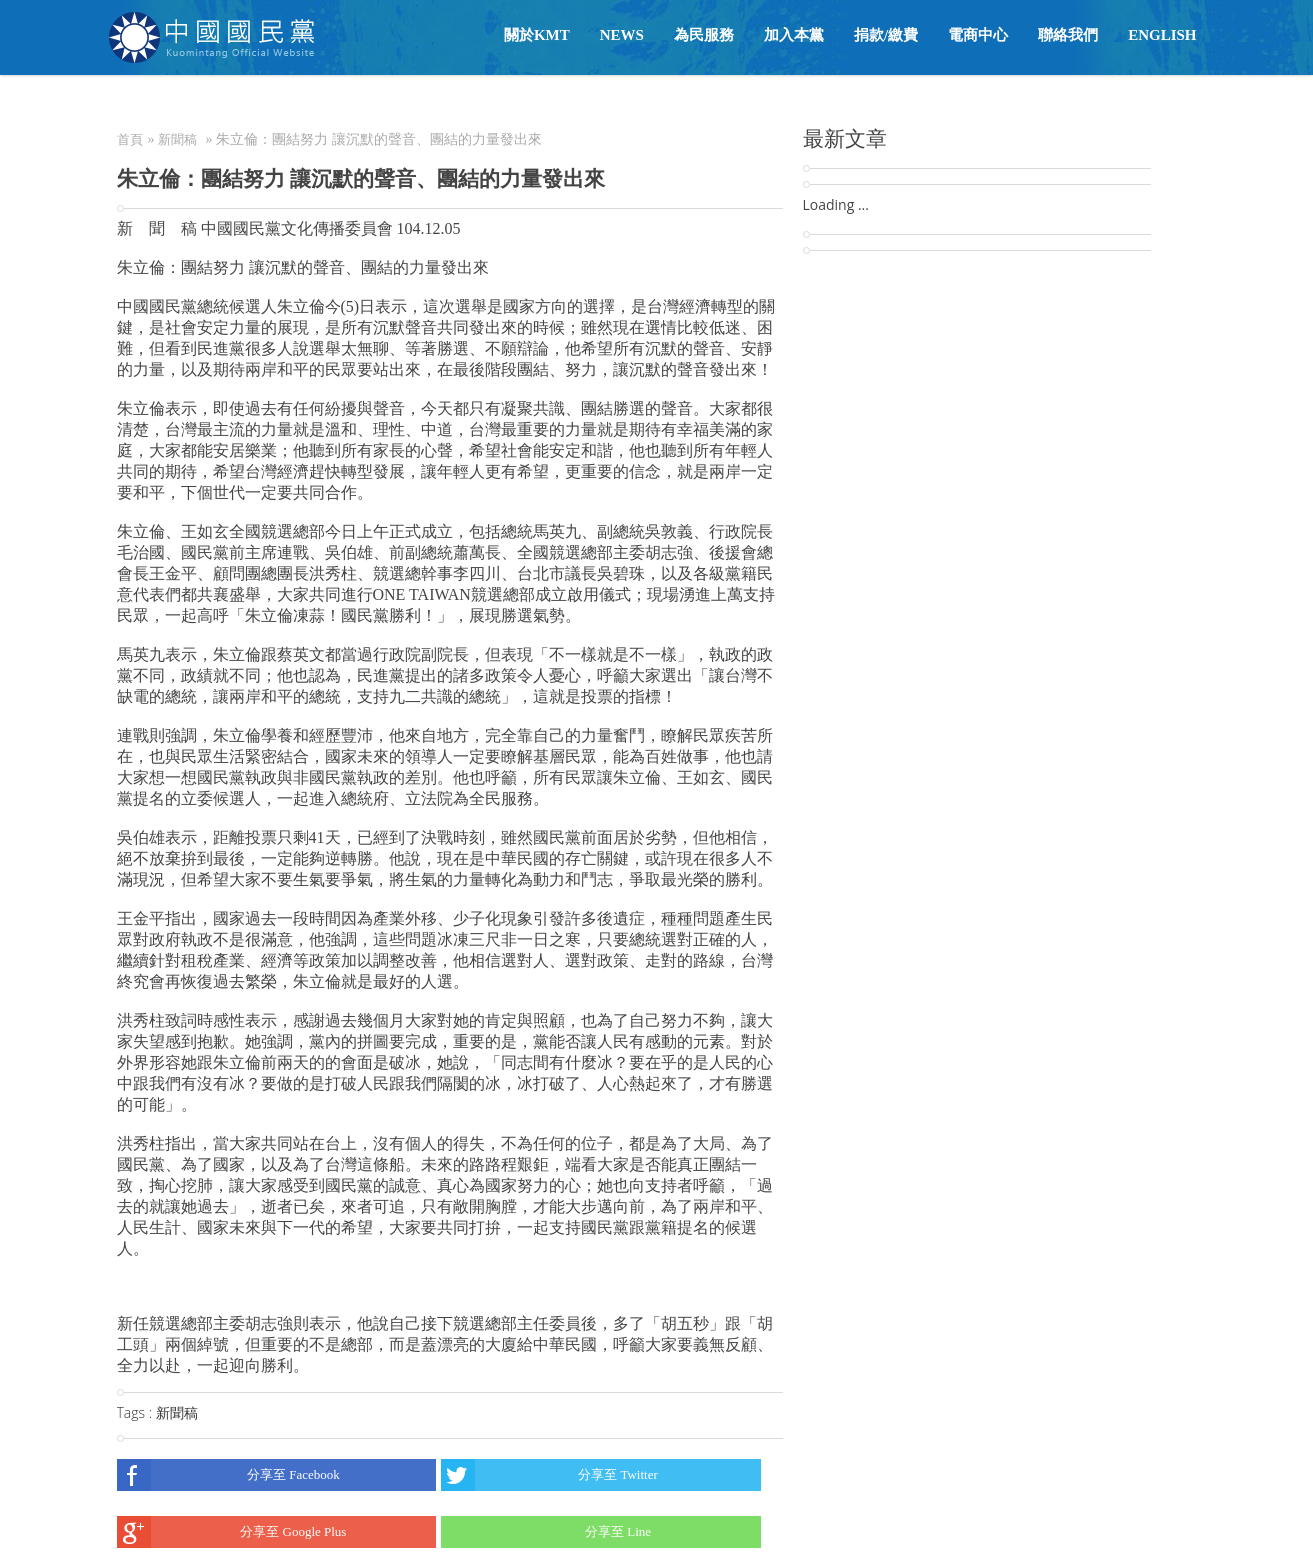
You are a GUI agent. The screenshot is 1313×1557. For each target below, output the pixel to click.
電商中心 (978, 35)
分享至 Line (546, 1532)
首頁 (130, 139)
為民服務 (704, 35)
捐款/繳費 (886, 35)
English (1162, 35)
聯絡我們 (1068, 35)
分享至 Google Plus (232, 1532)
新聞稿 (177, 139)
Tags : (136, 1412)
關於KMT (537, 35)
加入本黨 (794, 35)
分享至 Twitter (549, 1475)
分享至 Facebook (228, 1475)
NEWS (622, 35)
